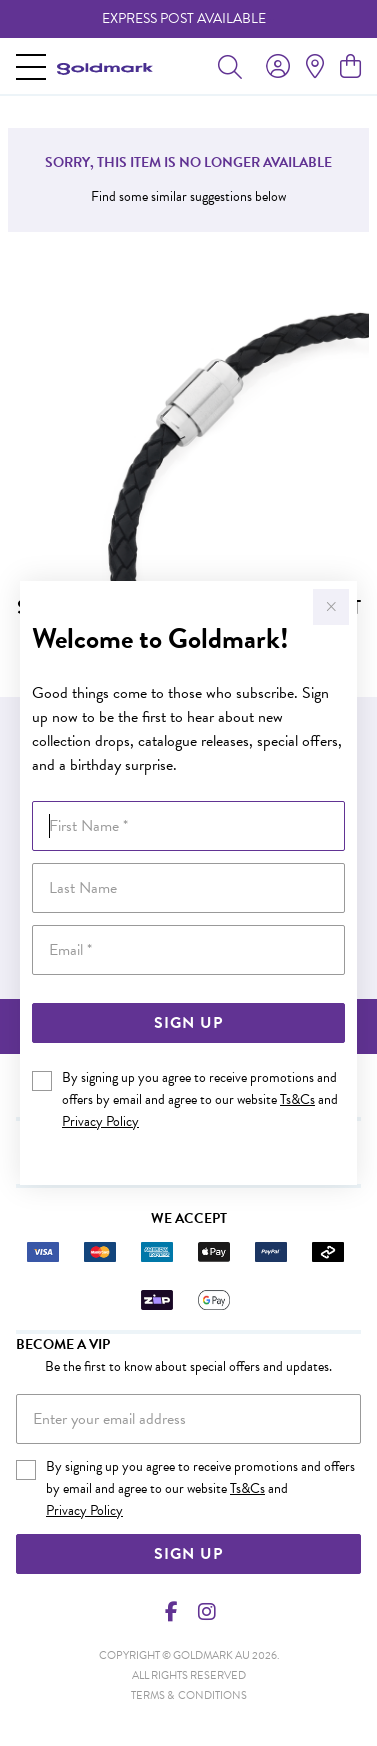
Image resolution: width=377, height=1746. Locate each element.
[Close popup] (331, 607)
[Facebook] (171, 1612)
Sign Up (188, 1023)
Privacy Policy (100, 1121)
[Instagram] (206, 1612)
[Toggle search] (230, 66)
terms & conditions (189, 1695)
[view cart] (350, 67)
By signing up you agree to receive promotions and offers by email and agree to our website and (200, 1099)
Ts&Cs (297, 1099)
